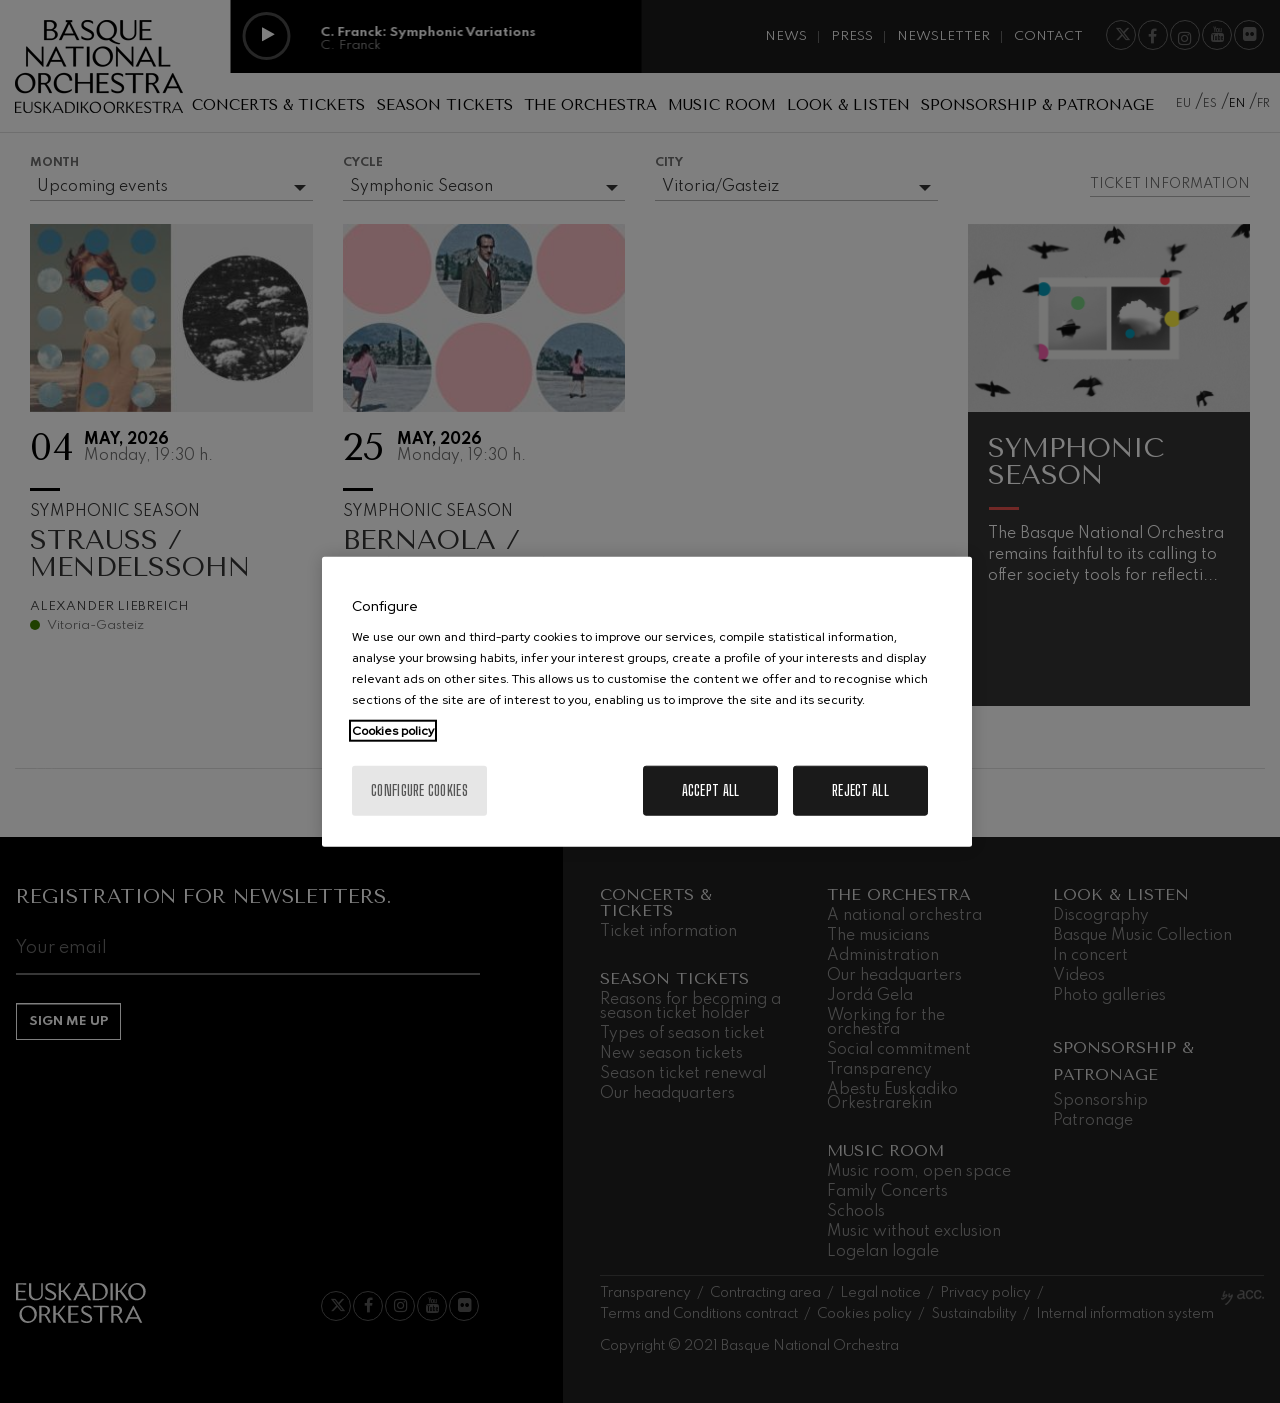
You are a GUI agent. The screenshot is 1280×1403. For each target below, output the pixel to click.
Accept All (711, 790)
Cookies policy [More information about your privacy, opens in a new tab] (393, 731)
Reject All (860, 790)
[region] (647, 701)
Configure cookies (419, 790)
